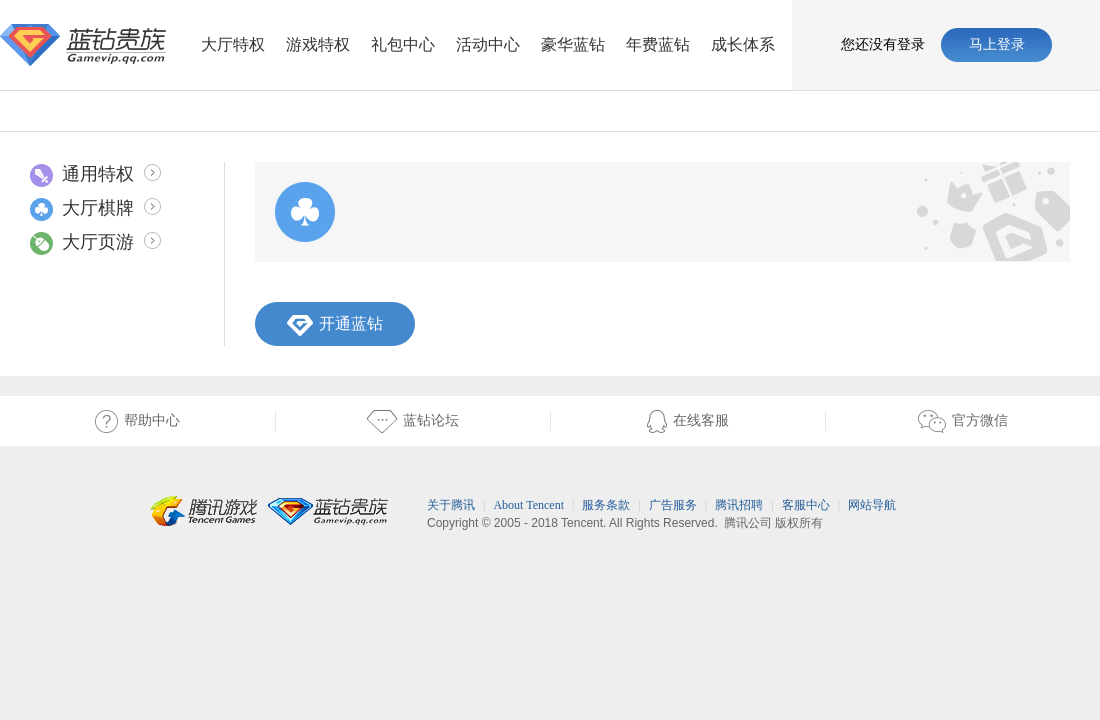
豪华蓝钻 (573, 44)
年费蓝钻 (658, 44)
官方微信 (916, 421)
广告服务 (673, 505)
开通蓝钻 (335, 325)
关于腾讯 (451, 505)
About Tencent (528, 505)
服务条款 (606, 505)
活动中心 (488, 44)
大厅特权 (233, 44)
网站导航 (872, 505)
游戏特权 (318, 44)
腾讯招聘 (739, 505)
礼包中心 (403, 44)
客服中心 (806, 505)
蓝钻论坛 (367, 421)
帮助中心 (137, 421)
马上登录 (997, 44)
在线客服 (639, 421)
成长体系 (743, 44)
